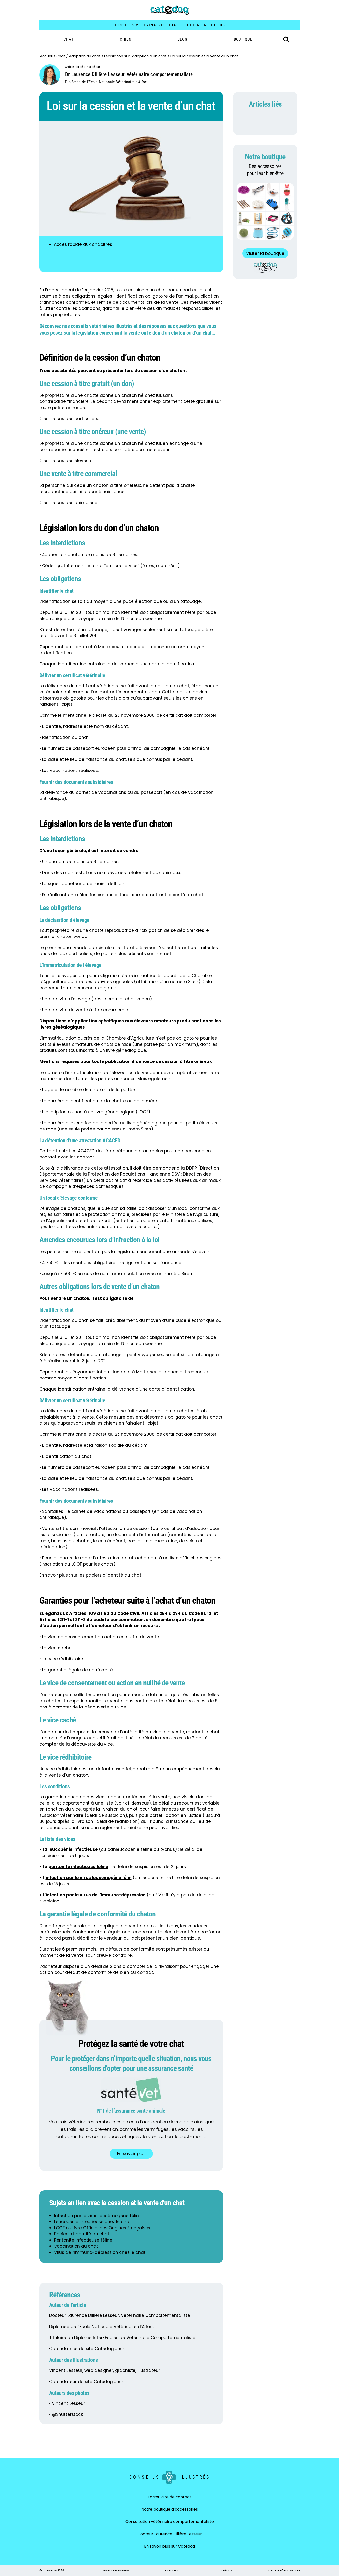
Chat (69, 39)
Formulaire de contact (169, 2497)
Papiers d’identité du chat (81, 2234)
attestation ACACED (74, 1151)
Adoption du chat (85, 56)
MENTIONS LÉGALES (116, 2570)
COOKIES (171, 2570)
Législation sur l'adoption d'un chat (135, 56)
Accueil (46, 56)
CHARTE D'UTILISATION (284, 2570)
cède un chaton (91, 485)
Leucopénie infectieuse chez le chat (92, 2222)
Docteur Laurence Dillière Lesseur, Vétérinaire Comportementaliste (119, 2315)
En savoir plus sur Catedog (169, 2546)
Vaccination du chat (76, 2246)
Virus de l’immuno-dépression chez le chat (100, 2252)
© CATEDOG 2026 (51, 2570)
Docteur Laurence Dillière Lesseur (169, 2534)
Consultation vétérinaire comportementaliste (169, 2521)
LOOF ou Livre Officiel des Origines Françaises (102, 2228)
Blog (183, 39)
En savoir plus (53, 1575)
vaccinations (64, 770)
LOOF (143, 1112)
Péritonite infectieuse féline (83, 2240)
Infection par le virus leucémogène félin (96, 2215)
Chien (126, 39)
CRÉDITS (227, 2570)
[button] (286, 39)
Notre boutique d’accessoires (169, 2509)
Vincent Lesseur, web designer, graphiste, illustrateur (104, 2370)
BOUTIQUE (243, 39)
